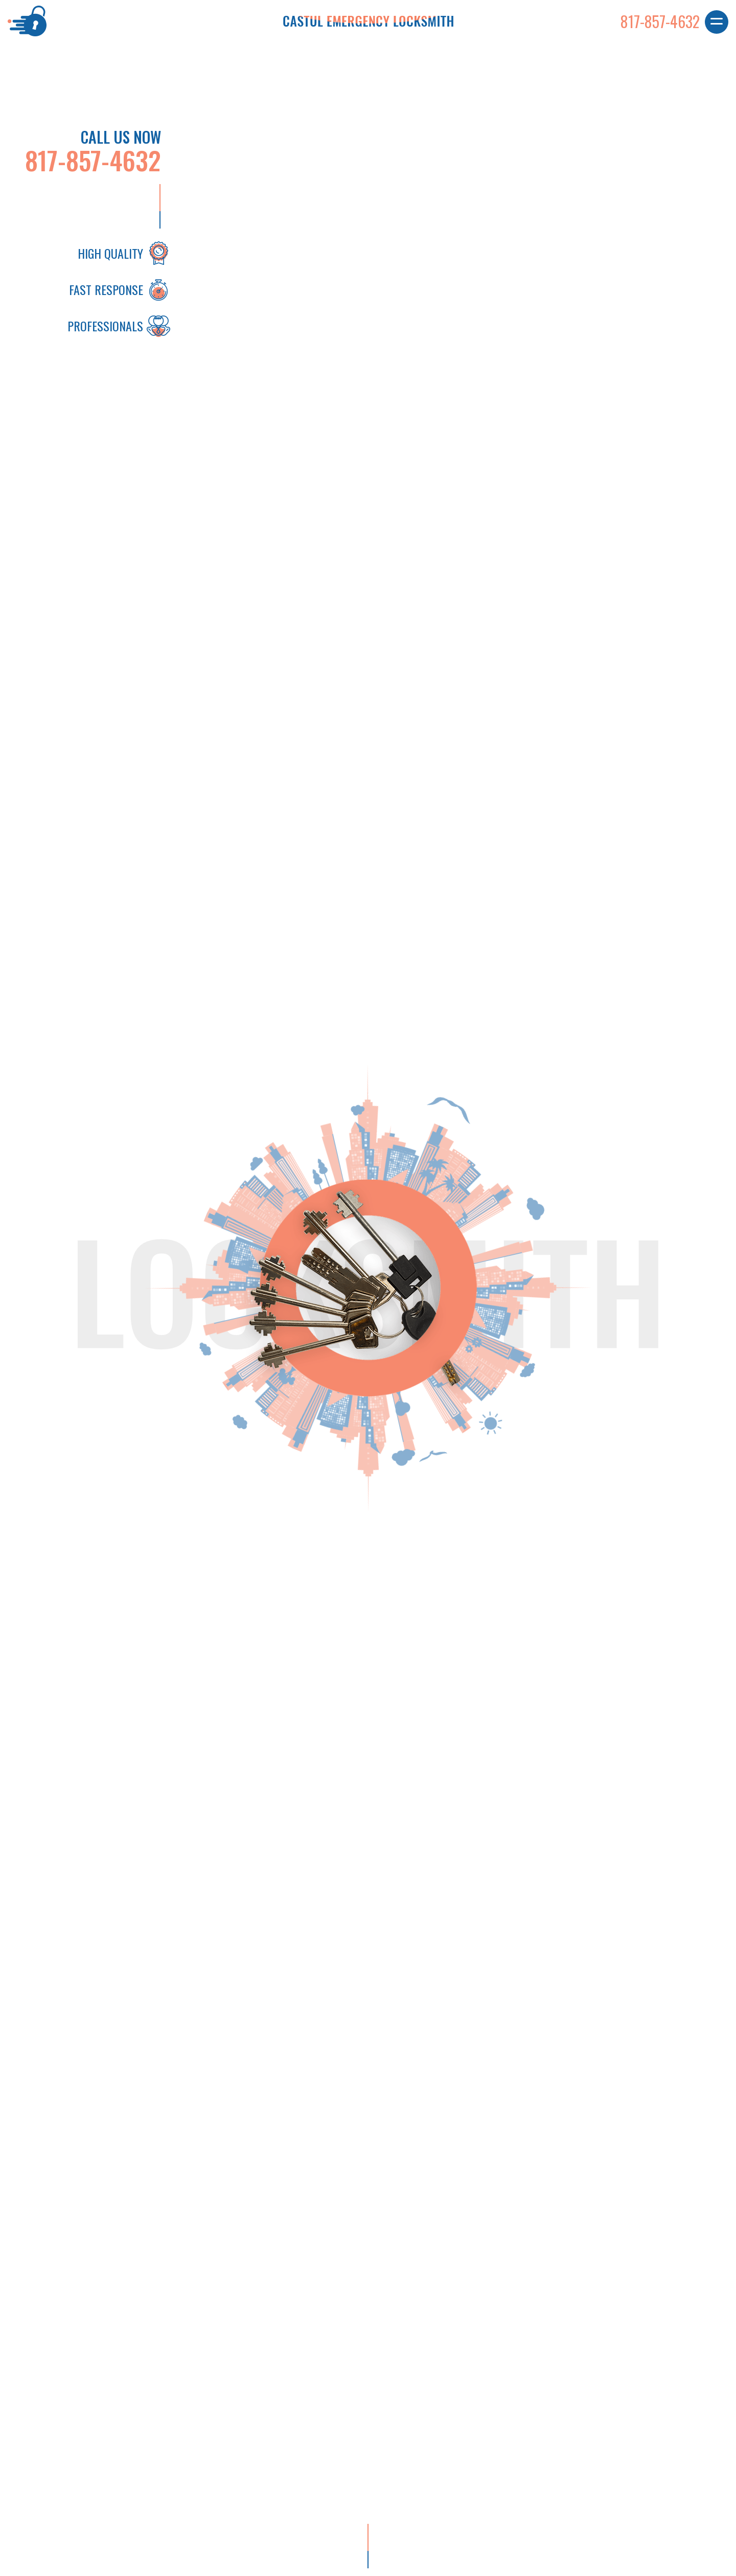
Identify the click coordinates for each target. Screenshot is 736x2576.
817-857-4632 (93, 160)
